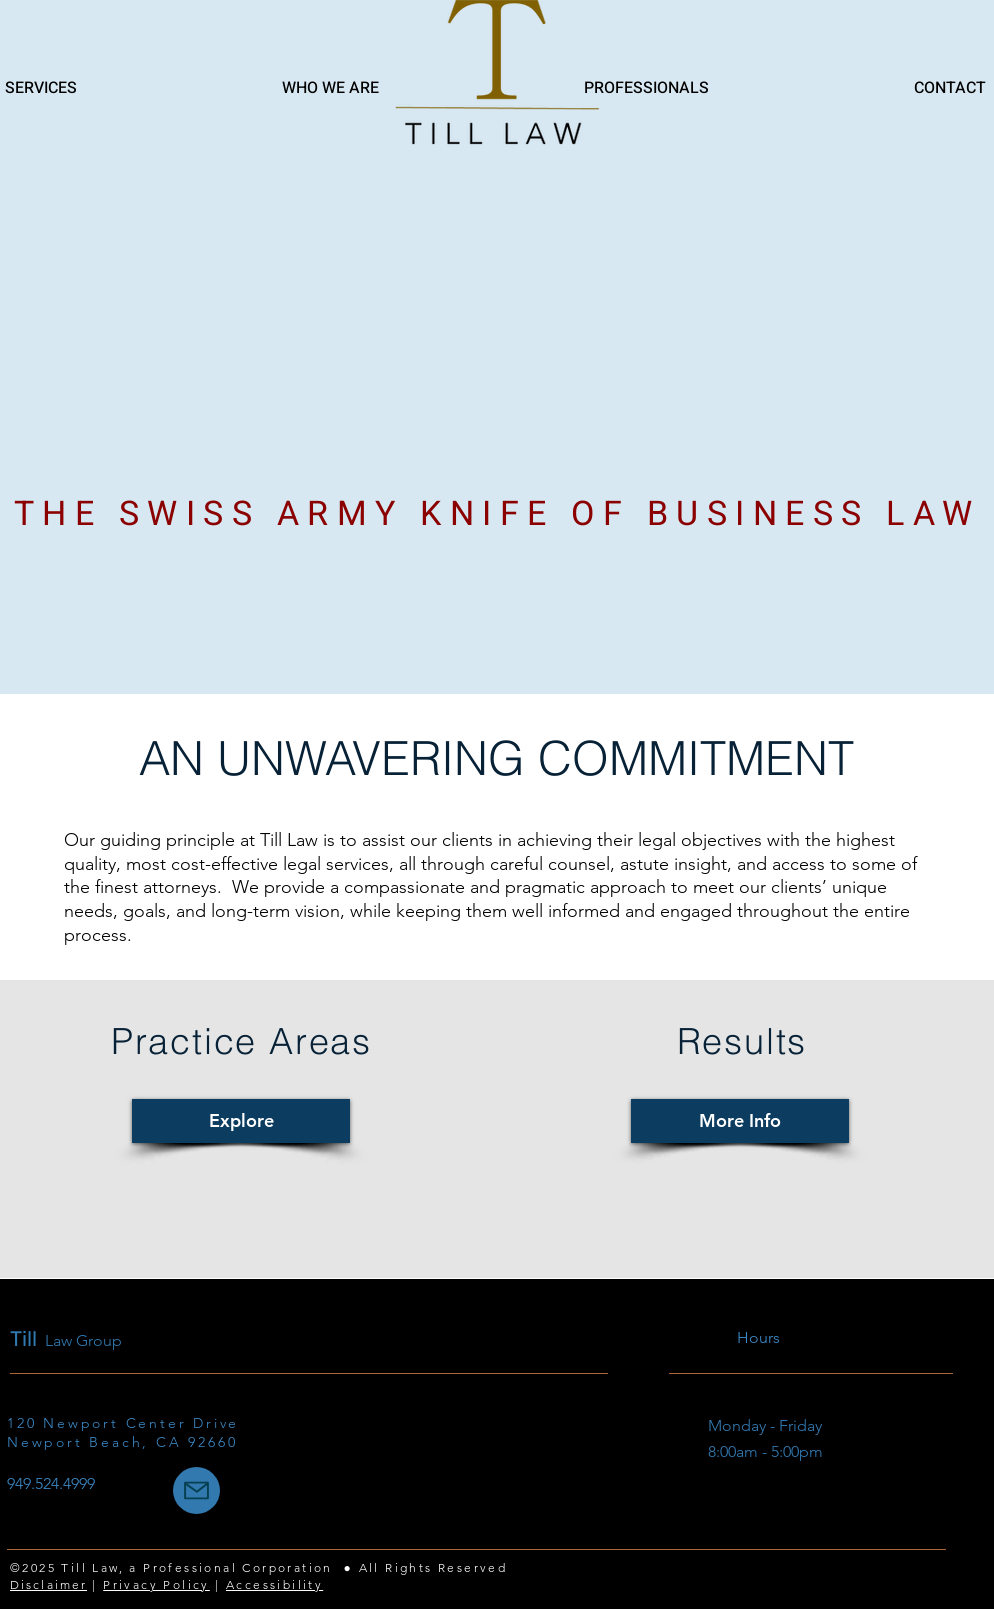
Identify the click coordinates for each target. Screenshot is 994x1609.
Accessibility (274, 1584)
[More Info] (740, 1121)
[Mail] (196, 1490)
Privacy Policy (156, 1584)
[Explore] (241, 1121)
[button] (559, 88)
